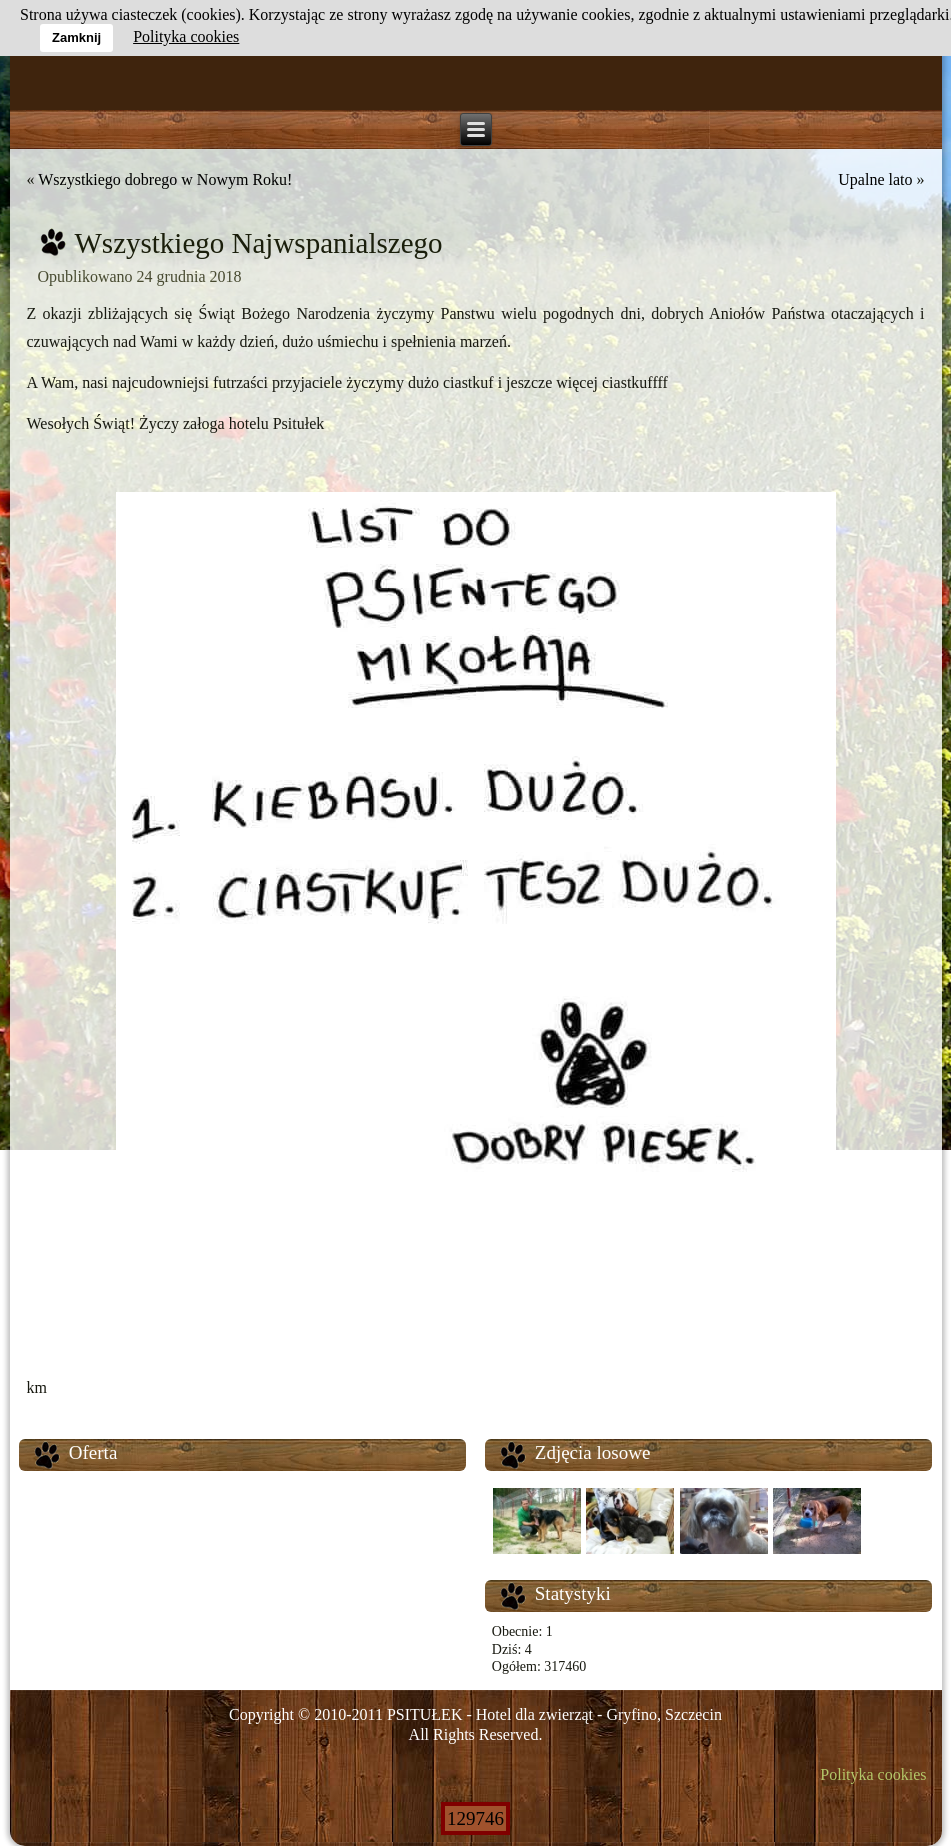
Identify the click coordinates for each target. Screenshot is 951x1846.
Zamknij (76, 37)
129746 (475, 1818)
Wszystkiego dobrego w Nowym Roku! (165, 179)
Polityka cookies (873, 1774)
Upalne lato (875, 179)
